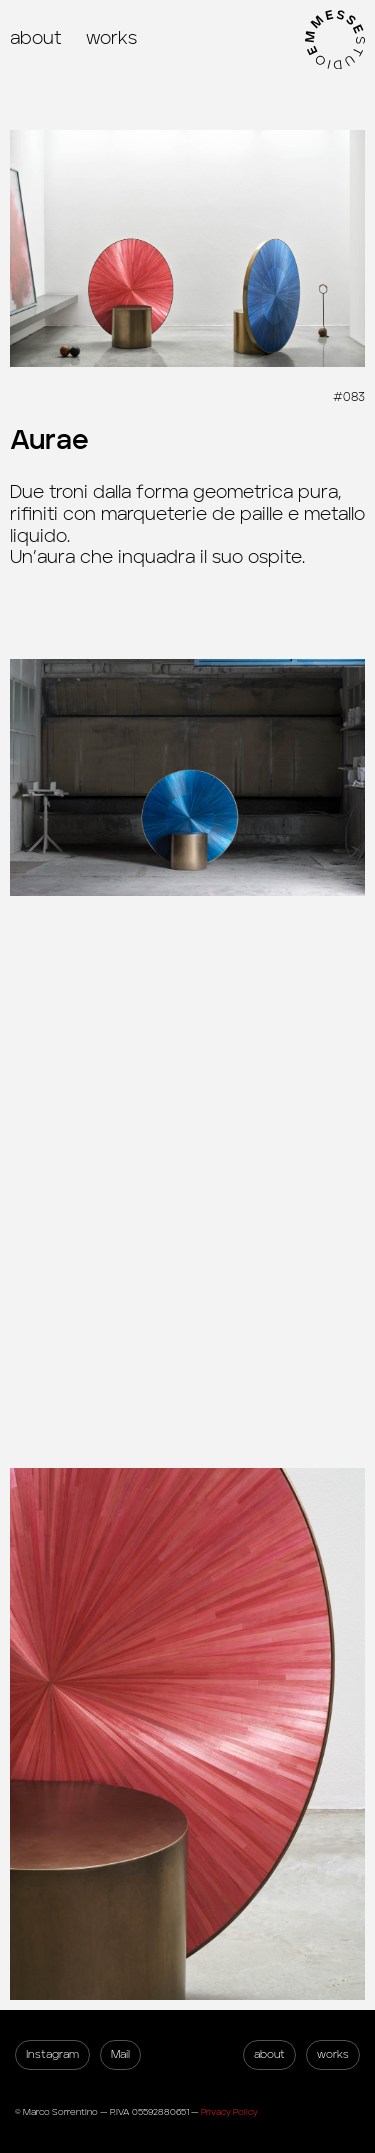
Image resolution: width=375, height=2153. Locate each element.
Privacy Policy (229, 2112)
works (111, 39)
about (35, 39)
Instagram (52, 2054)
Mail (120, 2054)
